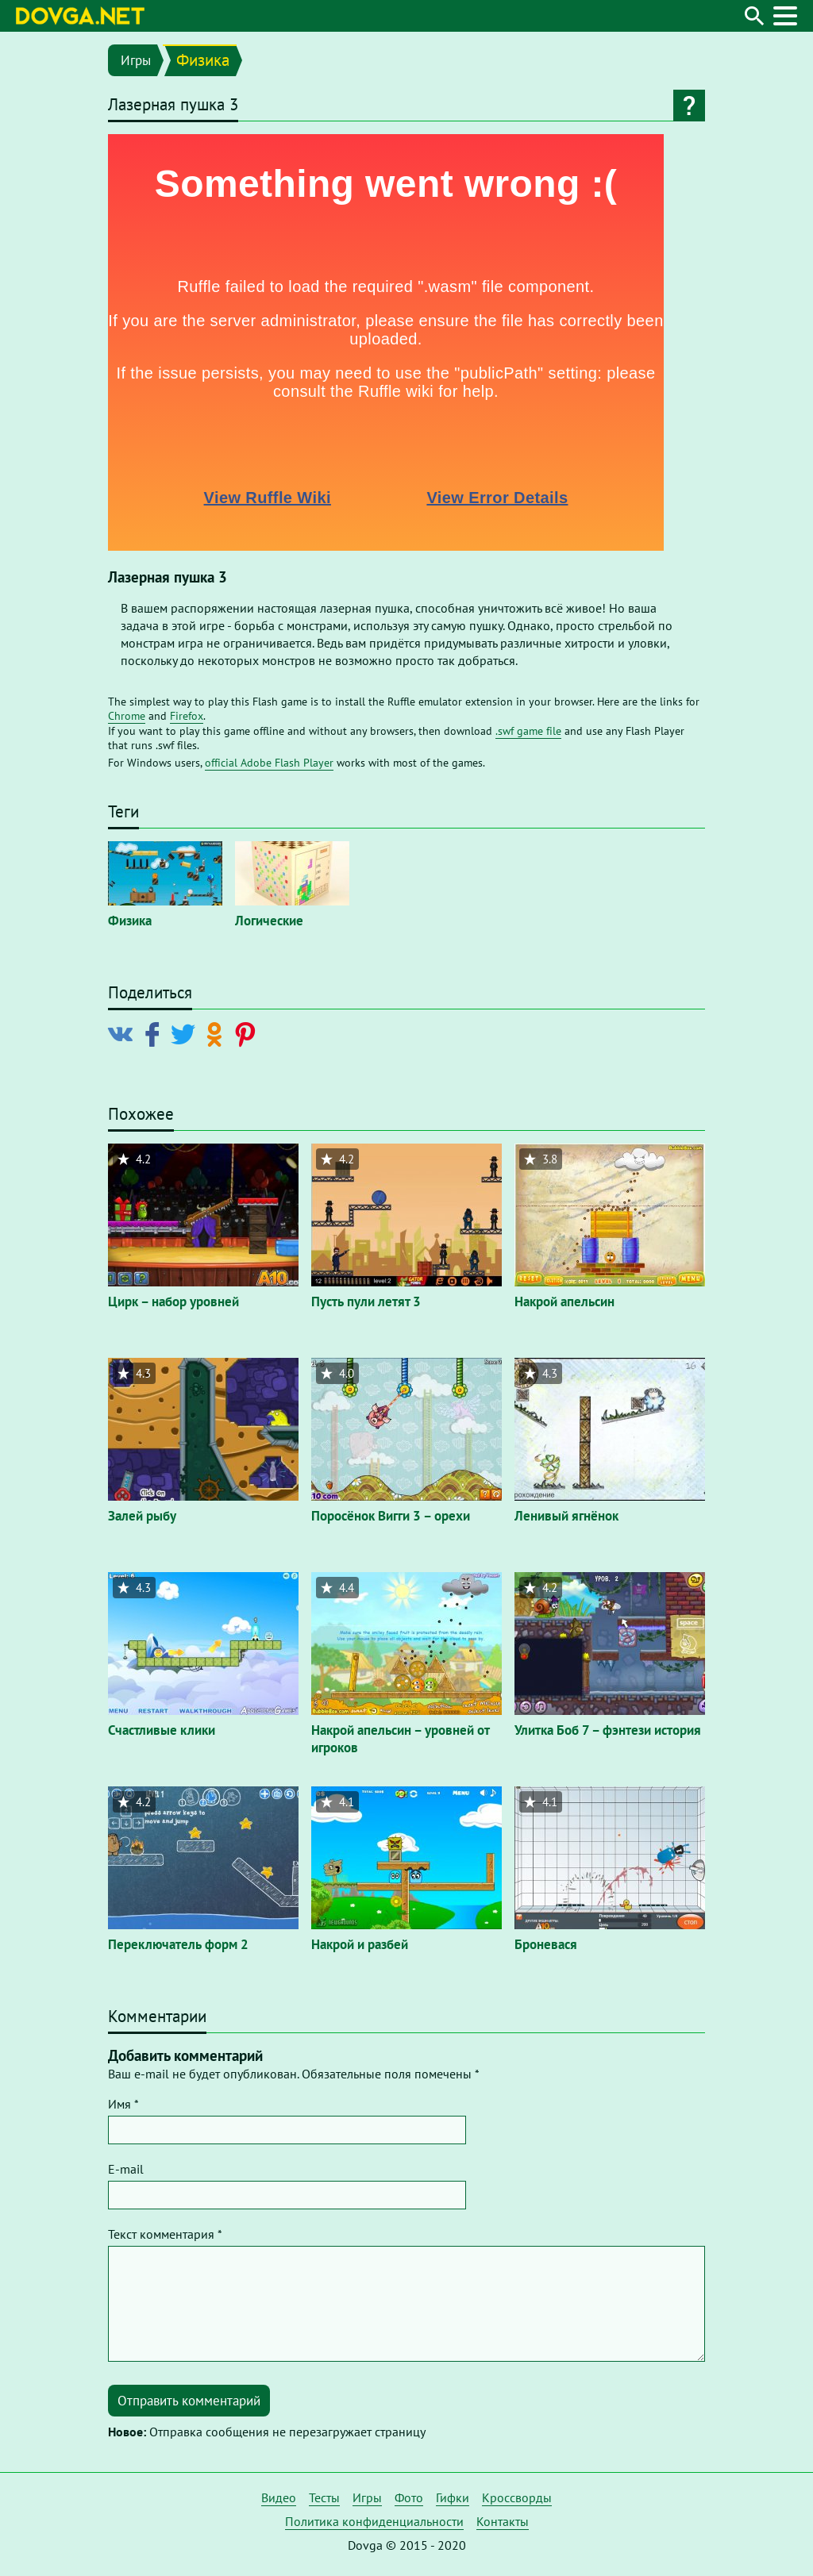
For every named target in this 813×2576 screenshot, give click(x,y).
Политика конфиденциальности (374, 2521)
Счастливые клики (161, 1730)
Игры (136, 60)
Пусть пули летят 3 (366, 1301)
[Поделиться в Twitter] (186, 1033)
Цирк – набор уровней (173, 1301)
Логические (269, 920)
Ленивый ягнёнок (566, 1515)
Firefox (186, 716)
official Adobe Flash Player (269, 762)
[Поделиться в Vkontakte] (124, 1033)
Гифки (452, 2497)
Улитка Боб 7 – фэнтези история (607, 1730)
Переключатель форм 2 (178, 1944)
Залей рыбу (142, 1515)
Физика (202, 60)
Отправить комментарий (189, 2400)
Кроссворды (517, 2497)
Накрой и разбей (359, 1944)
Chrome (126, 716)
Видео (278, 2497)
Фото (409, 2497)
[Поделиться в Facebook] (155, 1033)
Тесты (324, 2497)
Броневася (545, 1944)
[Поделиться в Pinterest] (248, 1033)
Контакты (502, 2521)
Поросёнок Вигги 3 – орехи (390, 1515)
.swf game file (528, 731)
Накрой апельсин (564, 1301)
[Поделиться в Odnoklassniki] (217, 1033)
